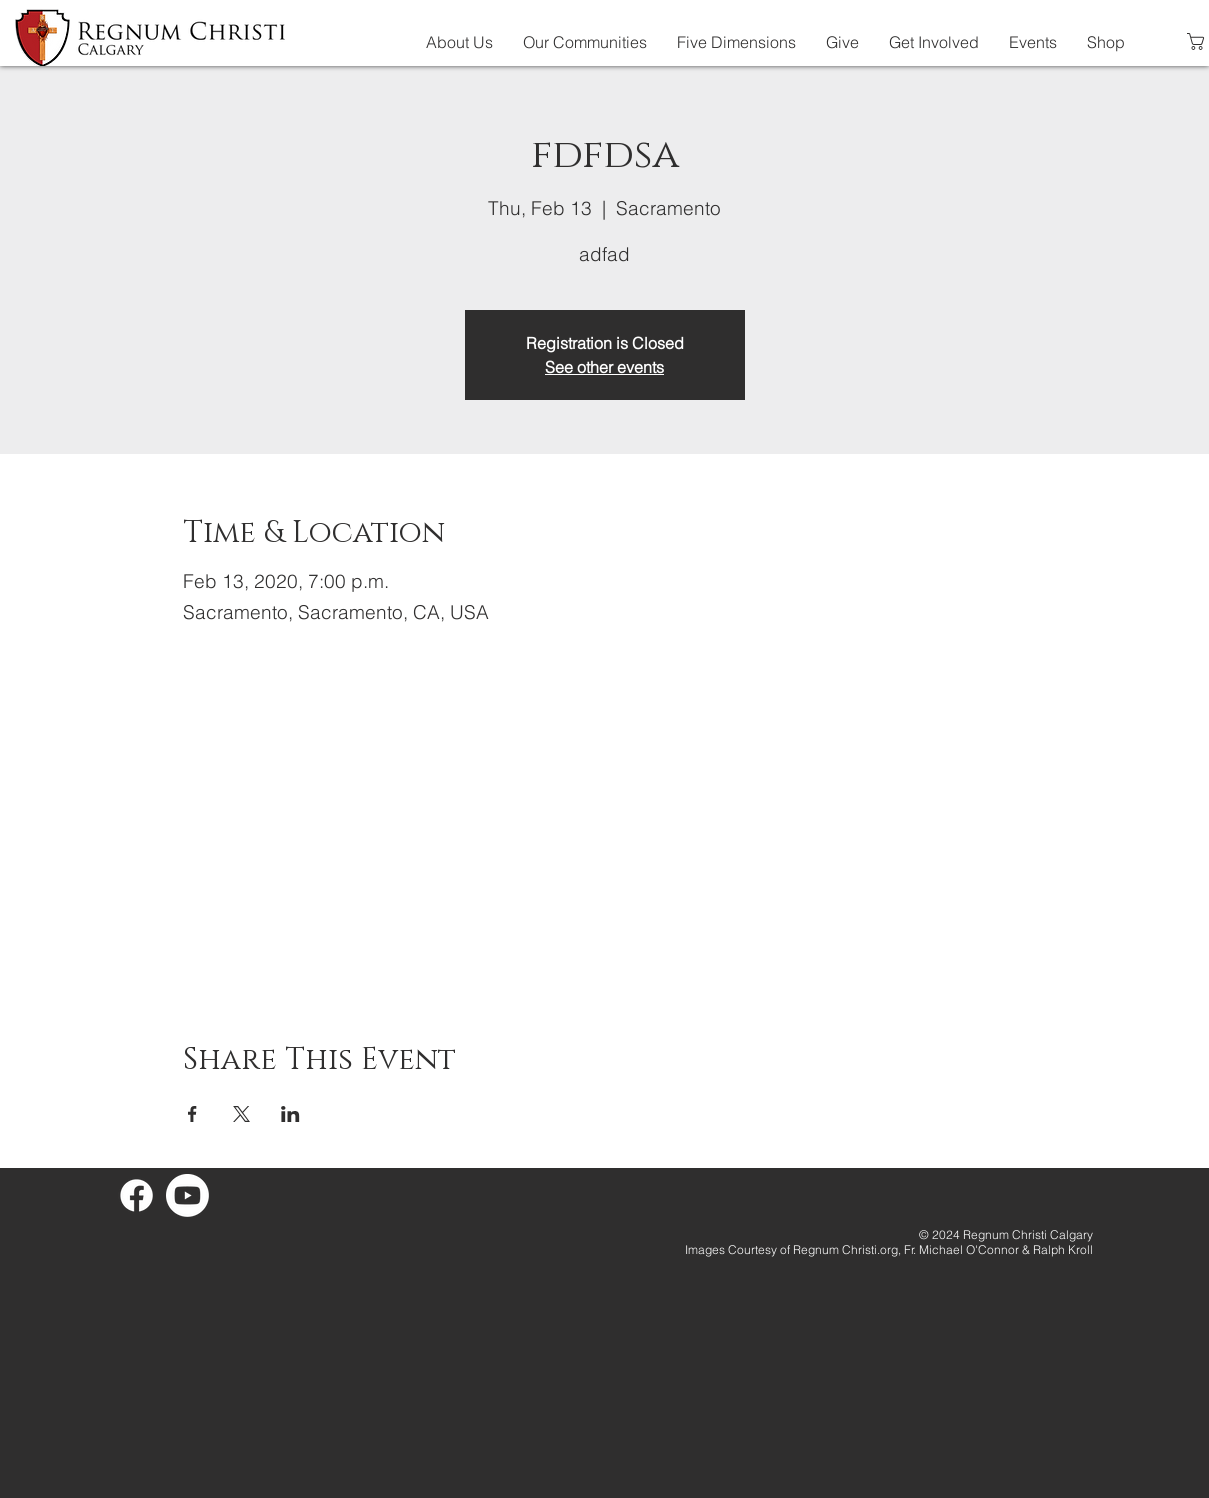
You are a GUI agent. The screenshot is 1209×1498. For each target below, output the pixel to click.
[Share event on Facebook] (192, 1114)
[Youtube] (187, 1195)
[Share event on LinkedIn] (290, 1114)
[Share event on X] (241, 1114)
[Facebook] (136, 1195)
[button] (459, 42)
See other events (604, 367)
